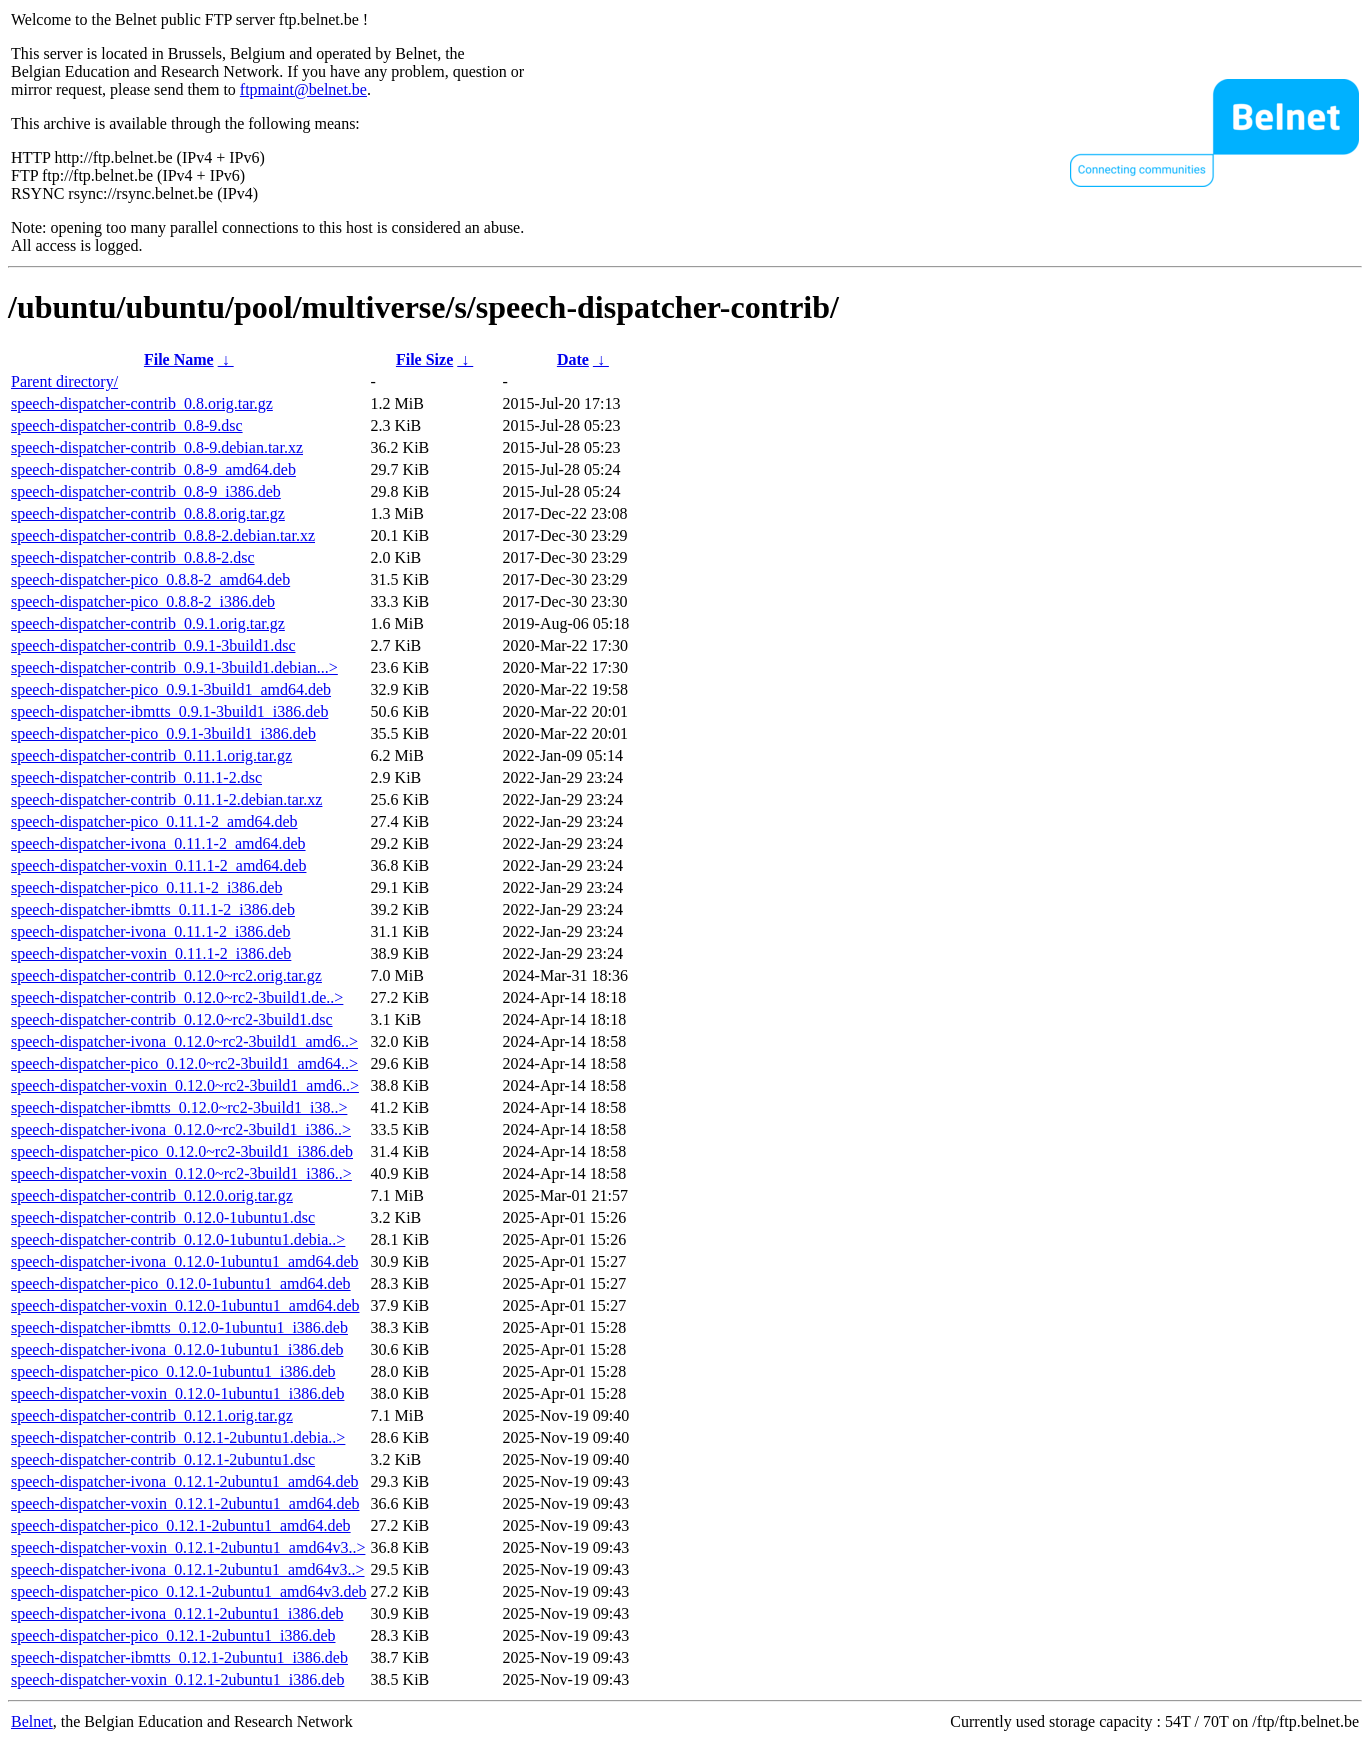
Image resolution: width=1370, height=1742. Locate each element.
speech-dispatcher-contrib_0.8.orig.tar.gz (142, 403)
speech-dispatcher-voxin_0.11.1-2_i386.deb (151, 953)
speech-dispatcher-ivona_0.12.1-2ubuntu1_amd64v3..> (188, 1569)
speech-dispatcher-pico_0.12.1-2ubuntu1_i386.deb (173, 1635)
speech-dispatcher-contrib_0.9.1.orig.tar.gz (148, 623)
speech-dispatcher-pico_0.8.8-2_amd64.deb (150, 579)
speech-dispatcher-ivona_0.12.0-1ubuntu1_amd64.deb (185, 1261)
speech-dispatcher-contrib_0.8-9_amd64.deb (153, 469)
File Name (179, 359)
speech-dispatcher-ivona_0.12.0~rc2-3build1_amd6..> (184, 1041)
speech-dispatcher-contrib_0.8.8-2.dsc (133, 557)
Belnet (32, 1721)
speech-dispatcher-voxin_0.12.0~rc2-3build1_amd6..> (185, 1085)
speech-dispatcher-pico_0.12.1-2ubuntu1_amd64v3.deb (189, 1591)
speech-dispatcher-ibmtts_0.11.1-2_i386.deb (153, 909)
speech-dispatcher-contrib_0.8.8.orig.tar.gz (148, 513)
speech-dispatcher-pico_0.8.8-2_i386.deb (143, 601)
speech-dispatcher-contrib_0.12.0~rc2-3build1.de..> (177, 997)
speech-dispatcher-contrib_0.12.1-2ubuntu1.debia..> (178, 1437)
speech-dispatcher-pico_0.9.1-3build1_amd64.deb (171, 689)
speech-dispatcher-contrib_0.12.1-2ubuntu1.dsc (163, 1459)
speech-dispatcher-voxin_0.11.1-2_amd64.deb (158, 865)
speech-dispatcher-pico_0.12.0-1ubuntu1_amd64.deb (181, 1283)
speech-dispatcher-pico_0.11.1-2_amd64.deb (154, 821)
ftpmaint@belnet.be (303, 89)
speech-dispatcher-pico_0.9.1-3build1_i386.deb (163, 733)
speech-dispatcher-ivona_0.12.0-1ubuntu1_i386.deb (177, 1349)
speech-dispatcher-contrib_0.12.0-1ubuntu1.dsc (163, 1217)
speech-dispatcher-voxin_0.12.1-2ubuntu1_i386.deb (177, 1679)
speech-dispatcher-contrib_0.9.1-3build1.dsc (153, 645)
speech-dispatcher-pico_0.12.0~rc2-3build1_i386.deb (182, 1151)
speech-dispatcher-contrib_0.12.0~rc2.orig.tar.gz (166, 975)
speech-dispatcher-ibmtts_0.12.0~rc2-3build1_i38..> (179, 1107)
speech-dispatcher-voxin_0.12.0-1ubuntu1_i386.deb (177, 1393)
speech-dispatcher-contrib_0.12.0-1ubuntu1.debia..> (178, 1239)
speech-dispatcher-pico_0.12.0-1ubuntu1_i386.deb (173, 1371)
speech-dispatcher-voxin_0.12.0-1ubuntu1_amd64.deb (185, 1305)
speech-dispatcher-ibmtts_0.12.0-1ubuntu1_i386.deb (179, 1327)
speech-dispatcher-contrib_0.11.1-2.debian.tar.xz (166, 799)
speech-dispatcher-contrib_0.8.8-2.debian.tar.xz (163, 535)
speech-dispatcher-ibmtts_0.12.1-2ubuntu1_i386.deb (179, 1657)
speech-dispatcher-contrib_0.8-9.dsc (127, 425)
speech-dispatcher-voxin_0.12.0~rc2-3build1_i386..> (181, 1173)
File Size (424, 359)
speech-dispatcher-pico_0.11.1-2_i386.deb (146, 887)
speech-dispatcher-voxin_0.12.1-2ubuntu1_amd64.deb (185, 1503)
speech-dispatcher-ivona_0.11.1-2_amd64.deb (158, 843)
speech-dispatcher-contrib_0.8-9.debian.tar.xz (157, 447)
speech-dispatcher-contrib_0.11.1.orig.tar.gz (151, 755)
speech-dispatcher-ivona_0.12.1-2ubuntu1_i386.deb (177, 1613)
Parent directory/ (64, 381)
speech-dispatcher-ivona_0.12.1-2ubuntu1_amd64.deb (185, 1481)
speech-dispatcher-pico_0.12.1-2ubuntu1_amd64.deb (181, 1525)
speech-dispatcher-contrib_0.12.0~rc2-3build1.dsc (172, 1019)
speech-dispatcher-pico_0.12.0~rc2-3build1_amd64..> (184, 1063)
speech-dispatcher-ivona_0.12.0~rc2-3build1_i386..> (181, 1129)
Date (573, 359)
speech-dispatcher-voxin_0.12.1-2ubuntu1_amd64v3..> (188, 1547)
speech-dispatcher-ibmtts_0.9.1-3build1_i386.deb (169, 711)
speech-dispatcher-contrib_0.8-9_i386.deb (146, 491)
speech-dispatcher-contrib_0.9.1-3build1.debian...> (174, 667)
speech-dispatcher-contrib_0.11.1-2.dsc (136, 777)
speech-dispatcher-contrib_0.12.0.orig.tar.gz (152, 1195)
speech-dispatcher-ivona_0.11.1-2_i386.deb (150, 931)
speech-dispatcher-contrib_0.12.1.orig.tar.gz (152, 1415)
